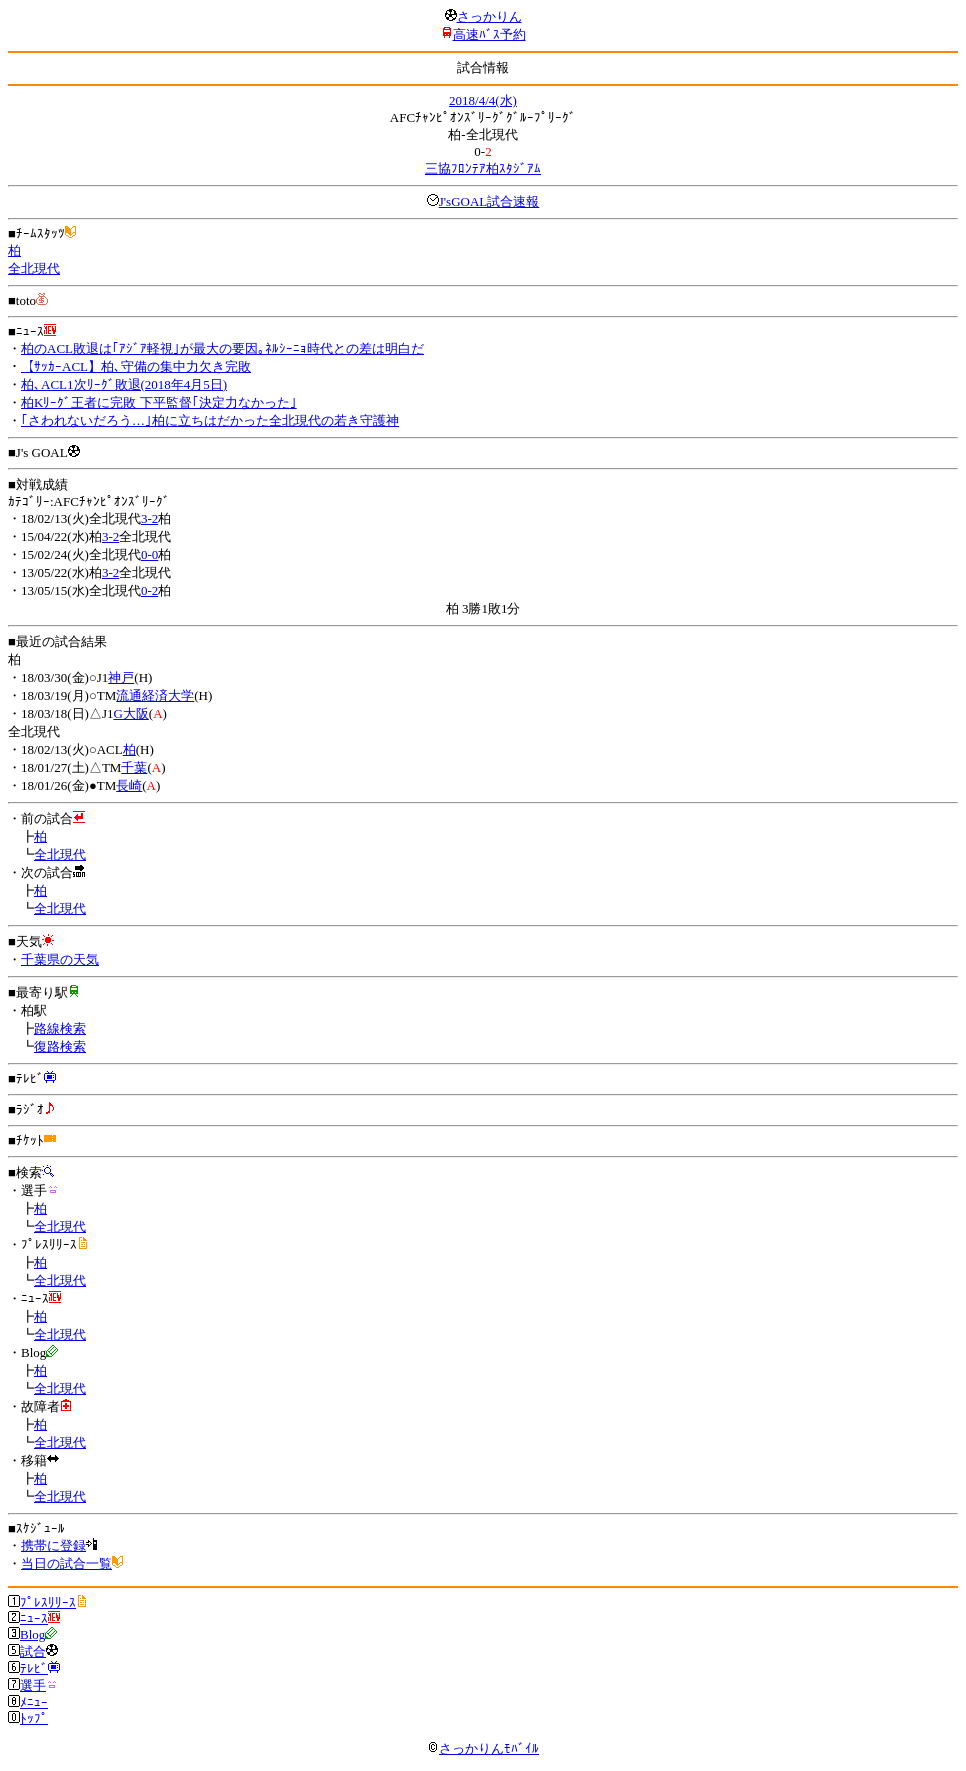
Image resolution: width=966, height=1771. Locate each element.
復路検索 (60, 1046)
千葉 (134, 767)
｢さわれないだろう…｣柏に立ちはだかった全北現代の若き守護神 (210, 420)
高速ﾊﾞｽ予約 (489, 34)
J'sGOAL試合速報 (489, 201)
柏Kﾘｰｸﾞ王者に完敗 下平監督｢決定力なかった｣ (159, 402)
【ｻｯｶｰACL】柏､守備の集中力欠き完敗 (136, 366)
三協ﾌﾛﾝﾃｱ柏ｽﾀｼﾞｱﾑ (483, 168)
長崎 (129, 785)
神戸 (121, 677)
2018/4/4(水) (483, 100)
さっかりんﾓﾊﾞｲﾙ (483, 1748)
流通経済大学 (155, 695)
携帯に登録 (53, 1545)
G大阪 (130, 713)
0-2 (149, 590)
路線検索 (60, 1028)
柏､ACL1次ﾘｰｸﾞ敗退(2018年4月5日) (124, 384)
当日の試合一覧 (66, 1563)
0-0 (149, 554)
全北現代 (34, 268)
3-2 (149, 518)
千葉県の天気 (60, 959)
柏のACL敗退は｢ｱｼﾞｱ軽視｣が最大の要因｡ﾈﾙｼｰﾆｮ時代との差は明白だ (222, 348)
